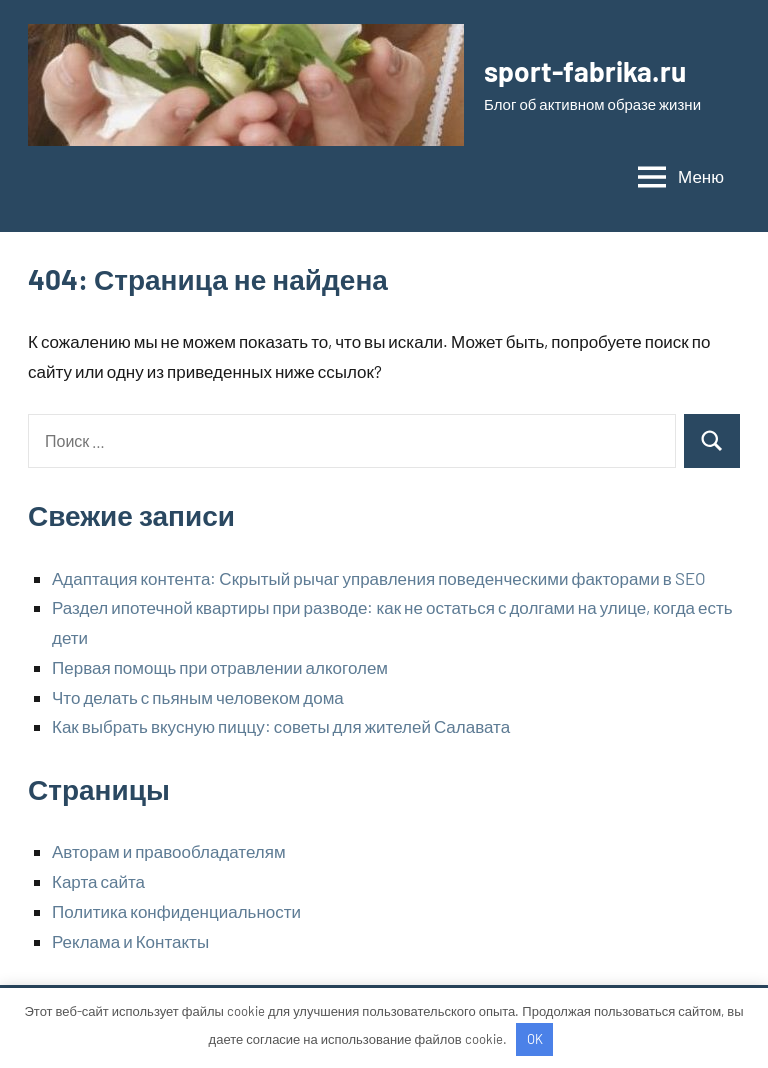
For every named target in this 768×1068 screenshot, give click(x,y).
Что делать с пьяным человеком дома (198, 697)
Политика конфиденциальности (176, 911)
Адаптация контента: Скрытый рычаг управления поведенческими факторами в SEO (379, 578)
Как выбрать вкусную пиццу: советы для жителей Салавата (281, 726)
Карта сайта (98, 881)
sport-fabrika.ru (585, 71)
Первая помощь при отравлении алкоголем (220, 667)
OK (535, 1039)
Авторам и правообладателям (169, 851)
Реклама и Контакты (130, 941)
